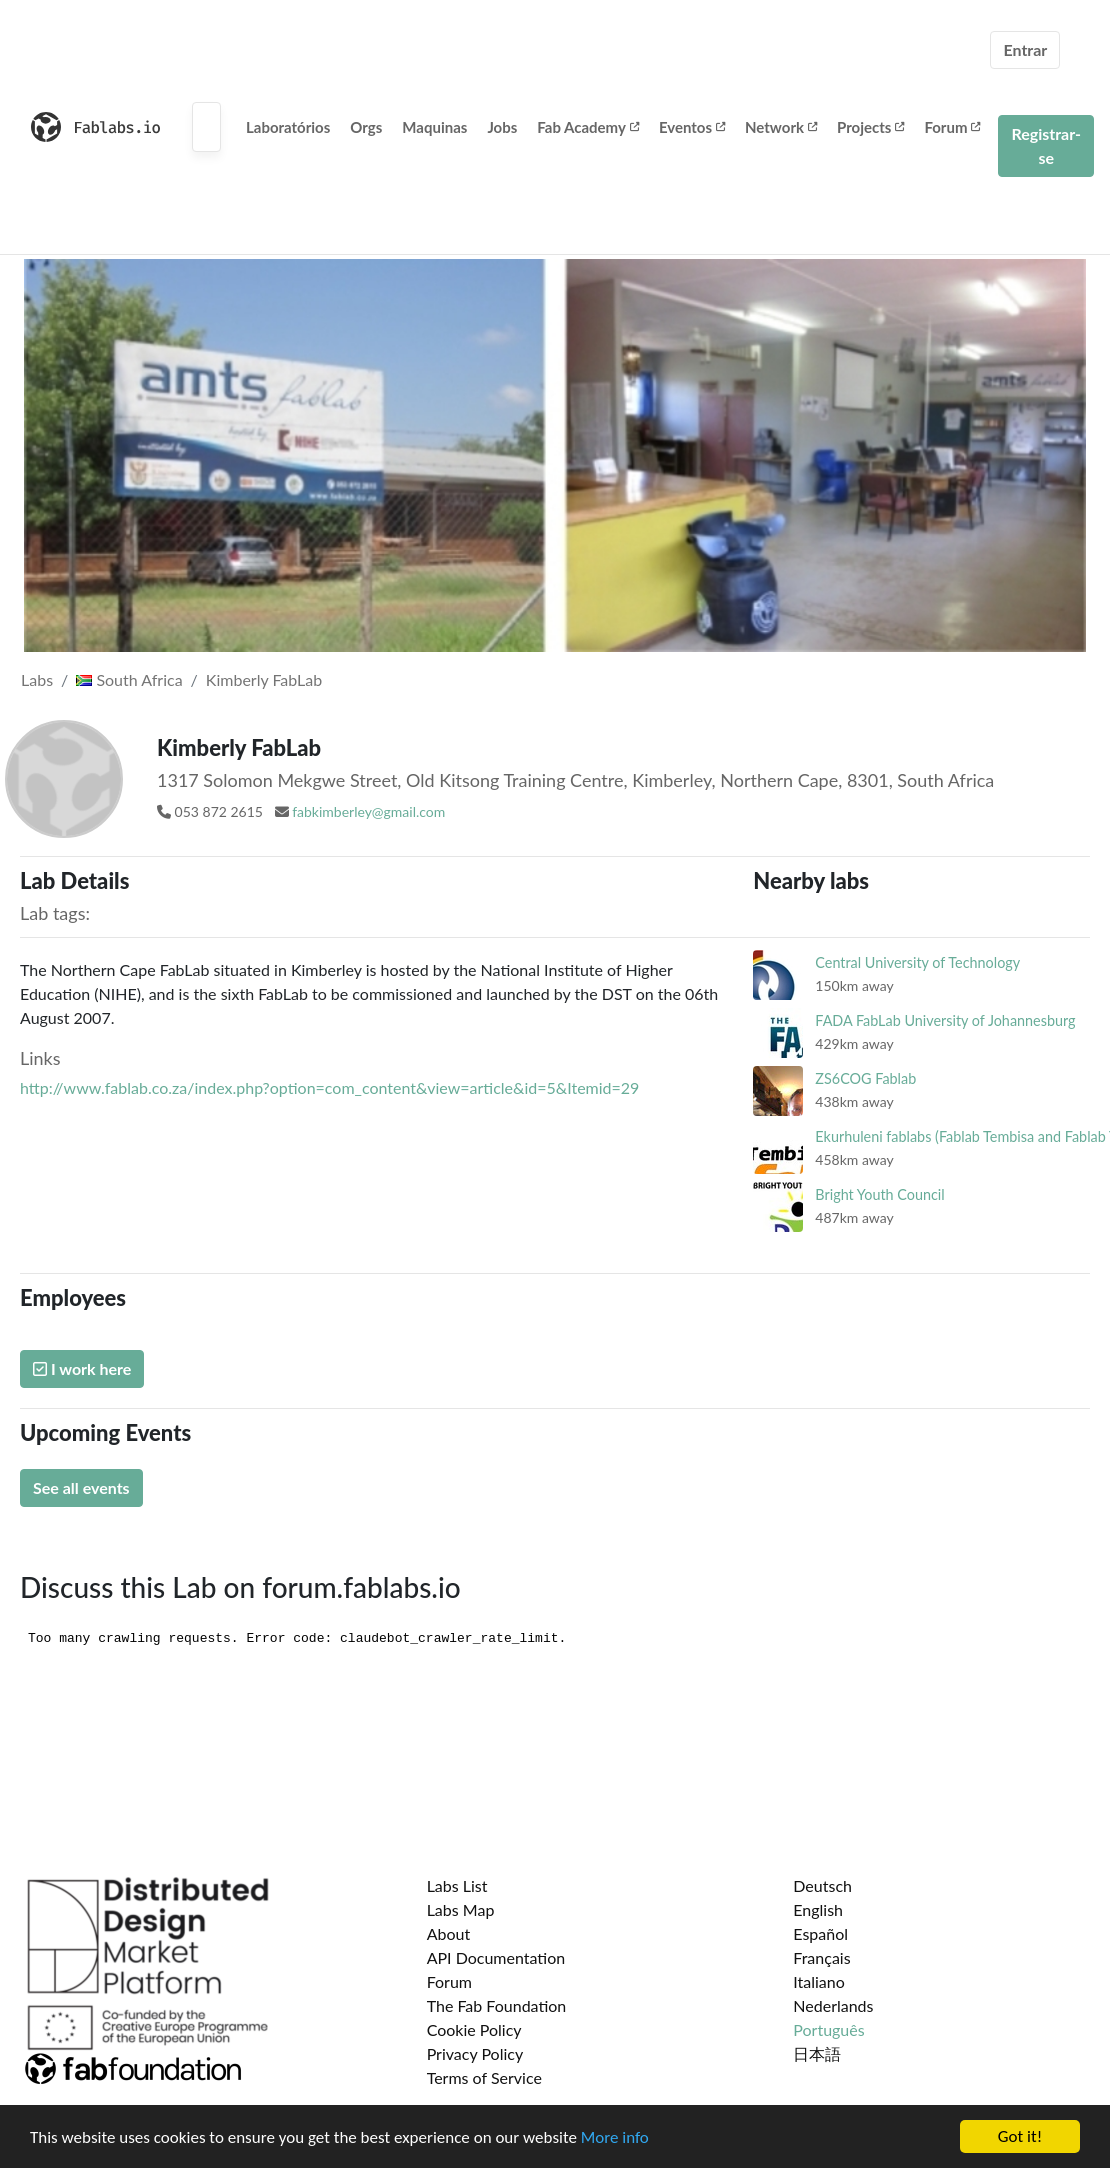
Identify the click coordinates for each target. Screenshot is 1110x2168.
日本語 (817, 2053)
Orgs (366, 127)
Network (781, 127)
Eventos (692, 127)
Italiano (819, 1981)
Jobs (502, 127)
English (818, 1909)
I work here (82, 1368)
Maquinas (434, 127)
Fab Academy (588, 127)
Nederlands (833, 2005)
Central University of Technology (917, 962)
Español (820, 1933)
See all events (81, 1487)
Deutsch (822, 1885)
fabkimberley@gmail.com (368, 811)
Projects (870, 127)
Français (821, 1957)
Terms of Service (484, 2077)
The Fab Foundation (497, 2005)
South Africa (129, 679)
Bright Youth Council (879, 1194)
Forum (952, 127)
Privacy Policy (475, 2053)
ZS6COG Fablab (865, 1078)
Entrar (1025, 49)
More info (615, 2138)
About (449, 1933)
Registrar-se (1046, 145)
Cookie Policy (474, 2029)
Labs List (457, 1885)
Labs (37, 679)
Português (828, 2029)
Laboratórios (288, 127)
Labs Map (461, 1909)
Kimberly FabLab (264, 679)
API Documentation (496, 1957)
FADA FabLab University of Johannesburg (945, 1020)
